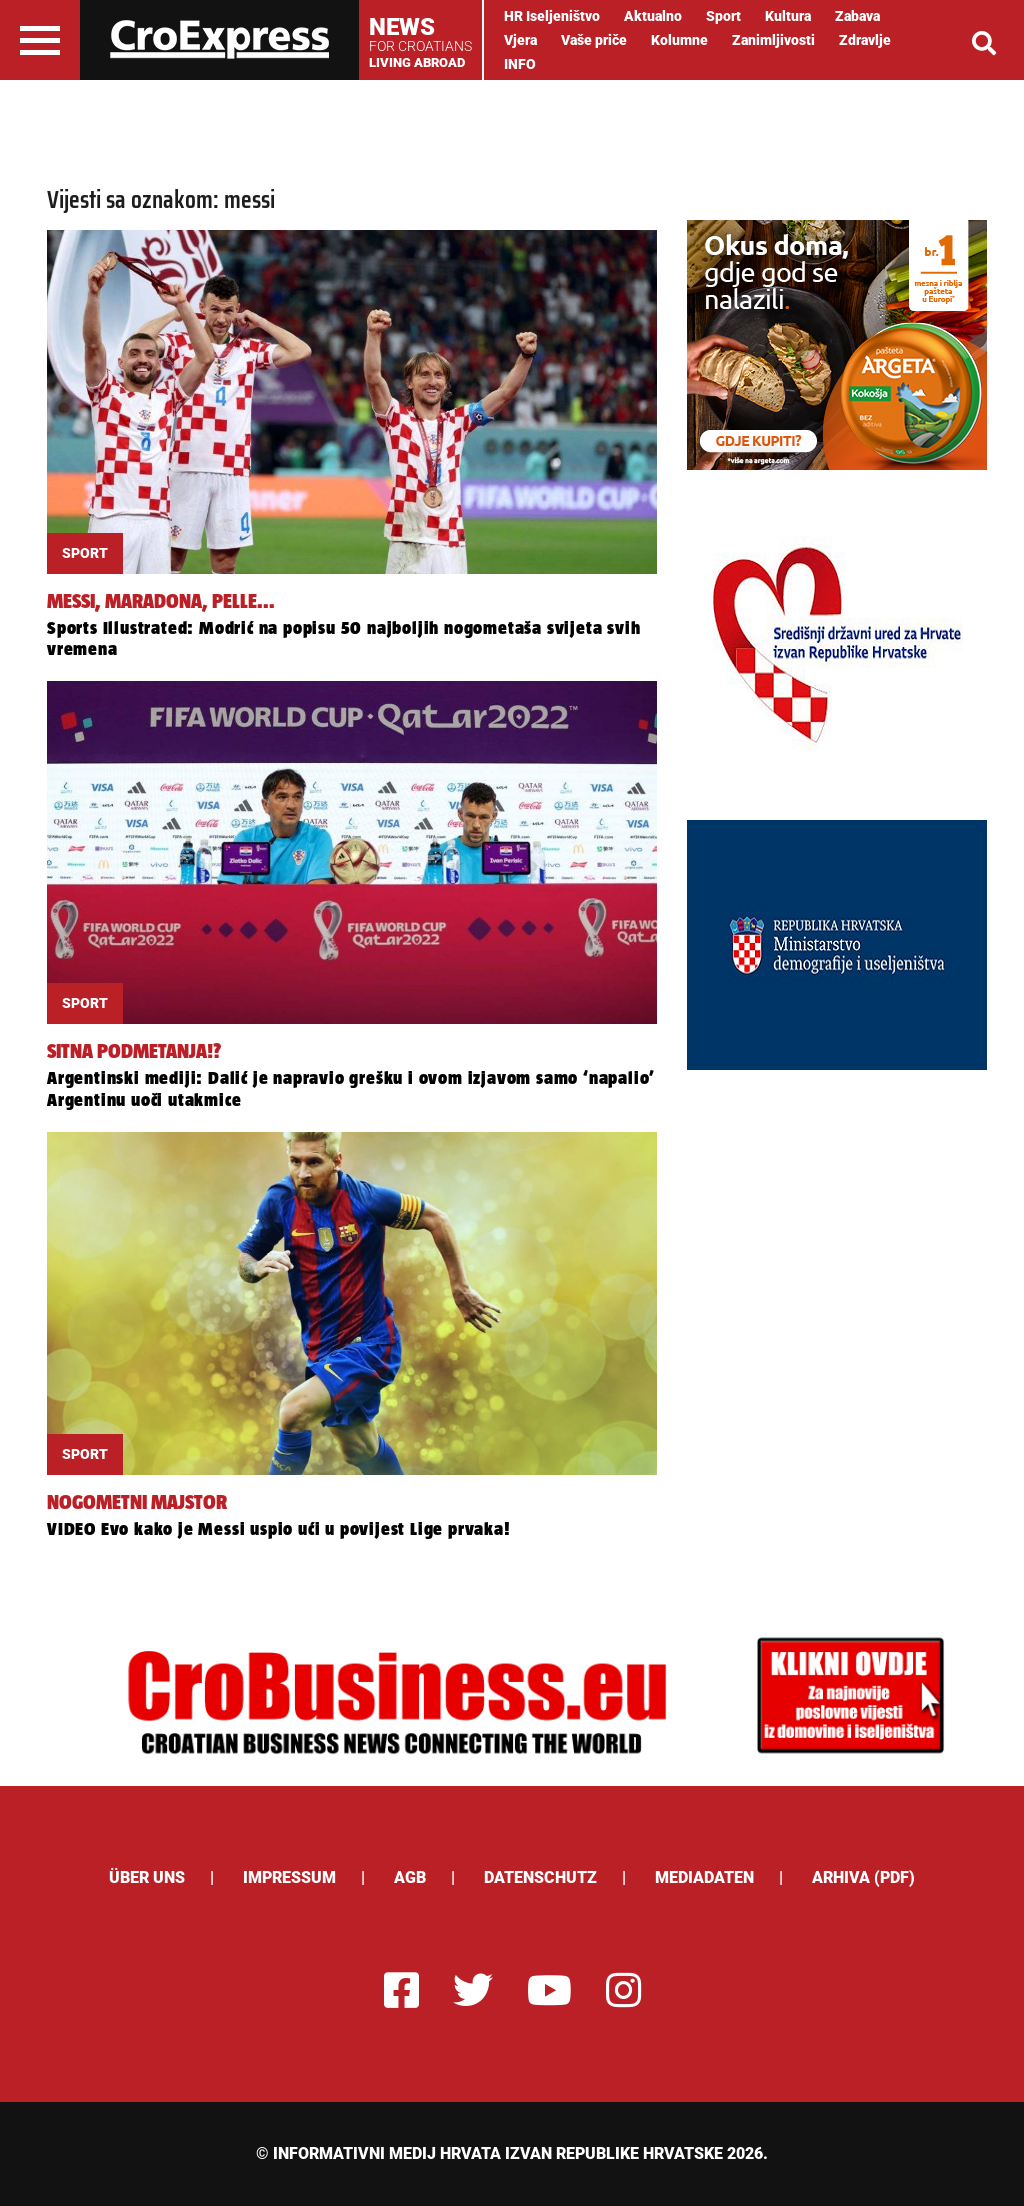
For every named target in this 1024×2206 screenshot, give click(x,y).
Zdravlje (865, 40)
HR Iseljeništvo (552, 16)
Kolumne (679, 40)
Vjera (520, 40)
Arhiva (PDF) (863, 1877)
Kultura (788, 16)
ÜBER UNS (147, 1877)
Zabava (857, 16)
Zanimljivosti (773, 40)
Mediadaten (704, 1877)
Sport (723, 16)
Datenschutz (540, 1877)
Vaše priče (594, 40)
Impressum (289, 1877)
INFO (520, 64)
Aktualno (653, 16)
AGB (410, 1877)
